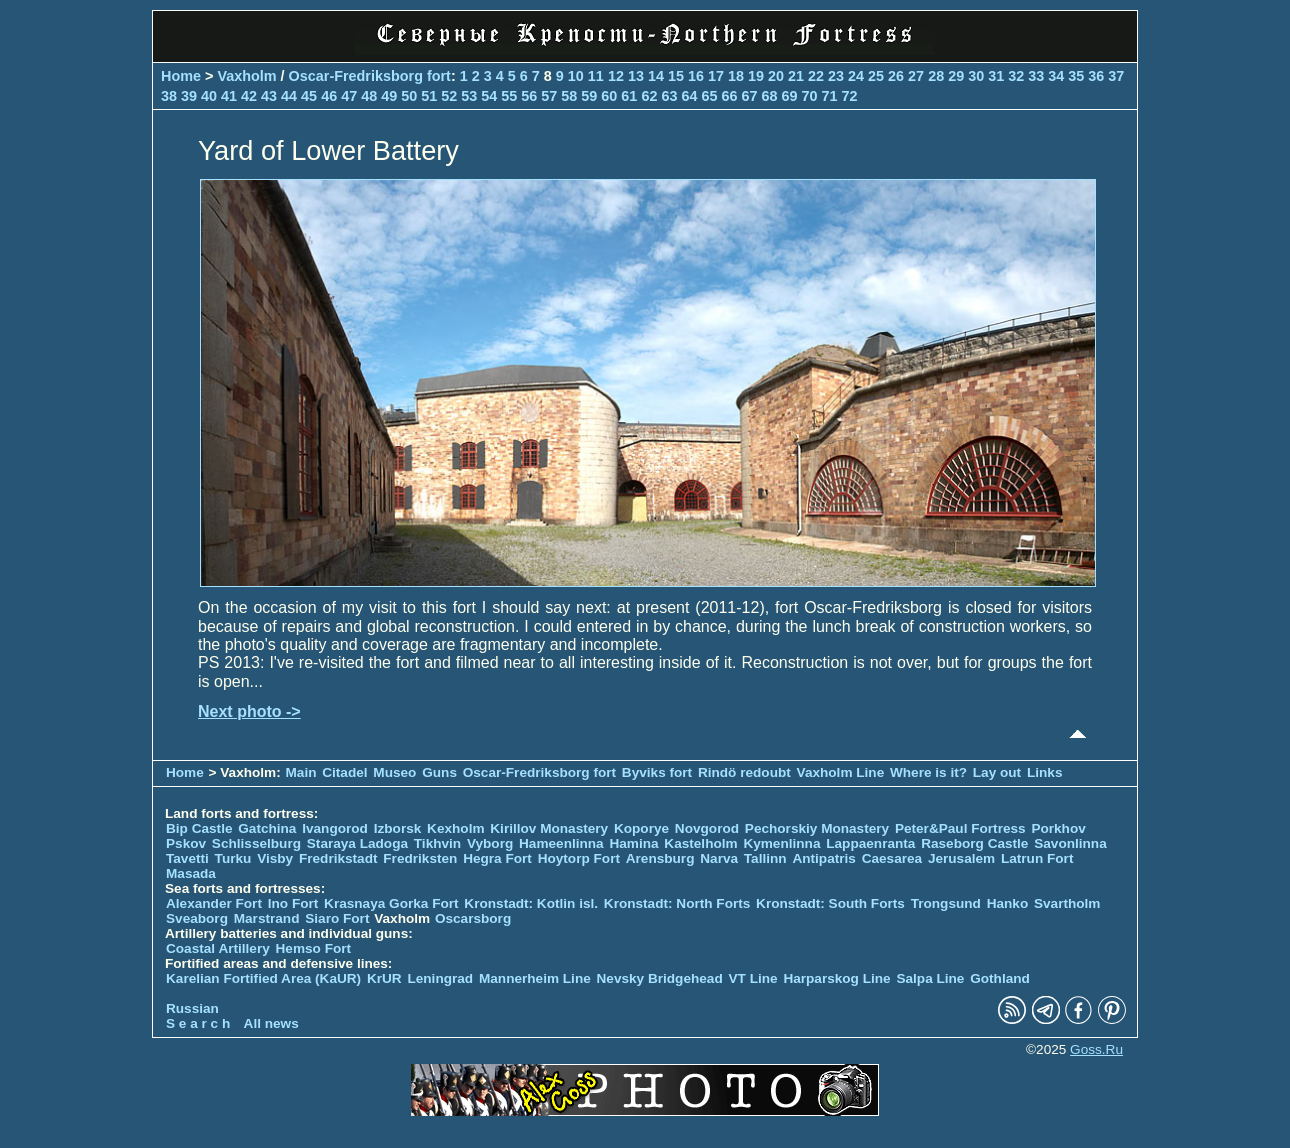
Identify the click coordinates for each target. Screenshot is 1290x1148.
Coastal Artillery (218, 948)
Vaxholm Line (841, 772)
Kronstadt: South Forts (830, 903)
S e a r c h (198, 1023)
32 (1016, 76)
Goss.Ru (1096, 1049)
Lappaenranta (870, 843)
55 (509, 96)
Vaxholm (246, 76)
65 (709, 96)
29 (956, 76)
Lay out (997, 772)
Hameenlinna (561, 843)
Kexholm (455, 828)
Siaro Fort (337, 918)
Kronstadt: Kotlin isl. (531, 903)
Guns (439, 772)
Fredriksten (420, 858)
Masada (191, 873)
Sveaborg (197, 918)
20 (776, 76)
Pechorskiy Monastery (817, 828)
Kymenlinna (781, 843)
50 (409, 96)
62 (649, 96)
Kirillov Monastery (549, 828)
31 (996, 76)
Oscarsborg (473, 918)
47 (349, 96)
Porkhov (1058, 828)
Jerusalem (961, 858)
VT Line (753, 978)
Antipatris (823, 858)
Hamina (633, 843)
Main (301, 772)
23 (836, 76)
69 (789, 96)
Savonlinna (1070, 843)
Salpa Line (930, 978)
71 (830, 96)
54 (489, 96)
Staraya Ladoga (357, 843)
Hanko (1008, 903)
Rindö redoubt (744, 772)
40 (209, 96)
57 (549, 96)
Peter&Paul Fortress (960, 828)
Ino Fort (293, 903)
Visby (275, 858)
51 (429, 96)
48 (369, 96)
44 (289, 96)
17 (716, 76)
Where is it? (928, 772)
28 (936, 76)
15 (676, 76)
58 (569, 96)
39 (189, 96)
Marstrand (267, 918)
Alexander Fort (214, 903)
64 (689, 96)
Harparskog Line (836, 978)
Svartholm (1067, 903)
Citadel (344, 772)
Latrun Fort (1037, 858)
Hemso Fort (314, 948)
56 (529, 96)
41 (229, 96)
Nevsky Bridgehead (660, 978)
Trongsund (946, 903)
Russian (192, 1008)
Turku (233, 858)
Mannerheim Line (535, 978)
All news (271, 1023)
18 (736, 76)
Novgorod (707, 828)
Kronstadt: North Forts (679, 903)
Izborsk (398, 828)
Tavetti (187, 858)
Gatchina (267, 828)
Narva (719, 858)
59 (589, 96)
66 (729, 96)
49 (389, 96)
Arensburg (660, 858)
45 (309, 96)
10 (576, 76)
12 (616, 76)
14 (656, 76)
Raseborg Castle (974, 843)
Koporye (641, 828)
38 (169, 96)
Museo (394, 772)
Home (181, 76)
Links (1045, 772)
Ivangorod (335, 828)
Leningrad (440, 978)
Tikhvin (437, 843)
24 (856, 76)
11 (596, 76)
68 (769, 96)
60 (609, 96)
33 (1036, 76)
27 (916, 76)
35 (1076, 76)
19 (756, 76)
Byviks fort (657, 772)
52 (449, 96)
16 (696, 76)
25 (876, 76)
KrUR (384, 978)
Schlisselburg (256, 843)
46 (329, 96)
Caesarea (892, 858)
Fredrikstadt (338, 858)
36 (1096, 76)
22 (816, 76)
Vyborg (490, 843)
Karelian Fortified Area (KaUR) (263, 978)
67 (749, 96)
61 (629, 96)
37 (1116, 76)
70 (810, 96)
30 (976, 76)
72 (850, 96)
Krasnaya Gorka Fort (391, 903)
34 (1056, 76)
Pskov (186, 843)
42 (249, 96)
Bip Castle (199, 828)
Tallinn (765, 858)
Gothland (1000, 978)
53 (469, 96)
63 (669, 96)
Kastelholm (700, 843)
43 (269, 96)
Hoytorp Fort (579, 858)
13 (636, 76)
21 (796, 76)
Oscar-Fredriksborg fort (370, 76)
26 (896, 76)
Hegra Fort (497, 858)
